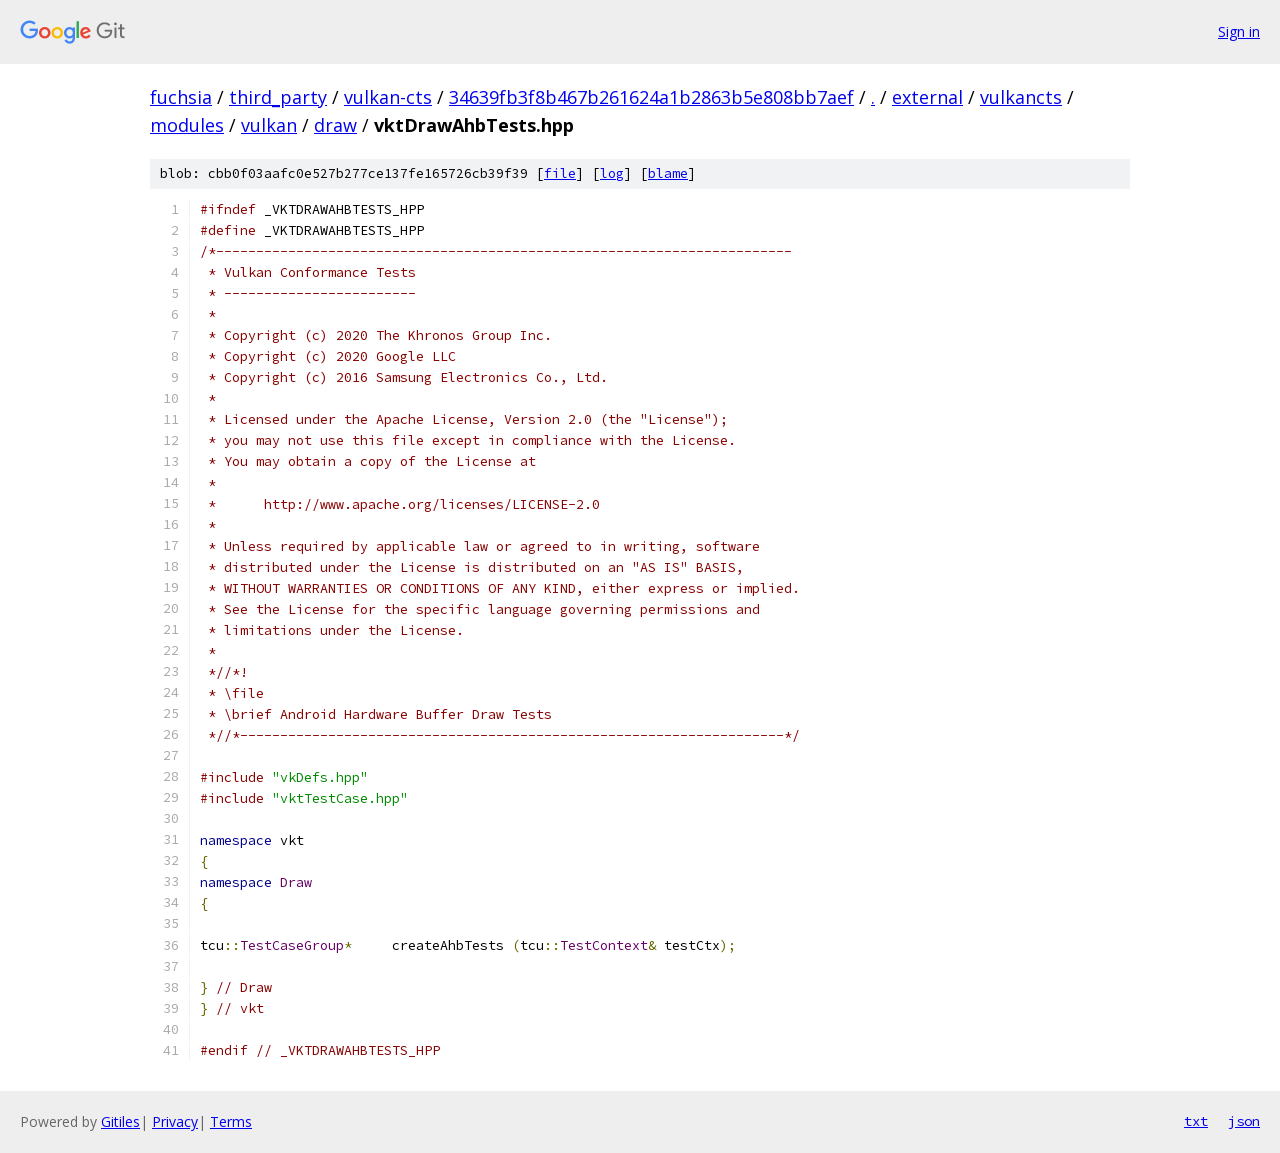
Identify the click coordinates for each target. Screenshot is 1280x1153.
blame (668, 173)
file (560, 173)
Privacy (175, 1121)
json (1244, 1121)
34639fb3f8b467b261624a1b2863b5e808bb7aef (651, 97)
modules (187, 125)
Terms (231, 1121)
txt (1196, 1121)
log (612, 173)
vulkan (269, 125)
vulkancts (1021, 97)
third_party (278, 97)
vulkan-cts (388, 97)
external (927, 97)
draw (335, 125)
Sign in (1239, 31)
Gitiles (120, 1121)
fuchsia (181, 97)
